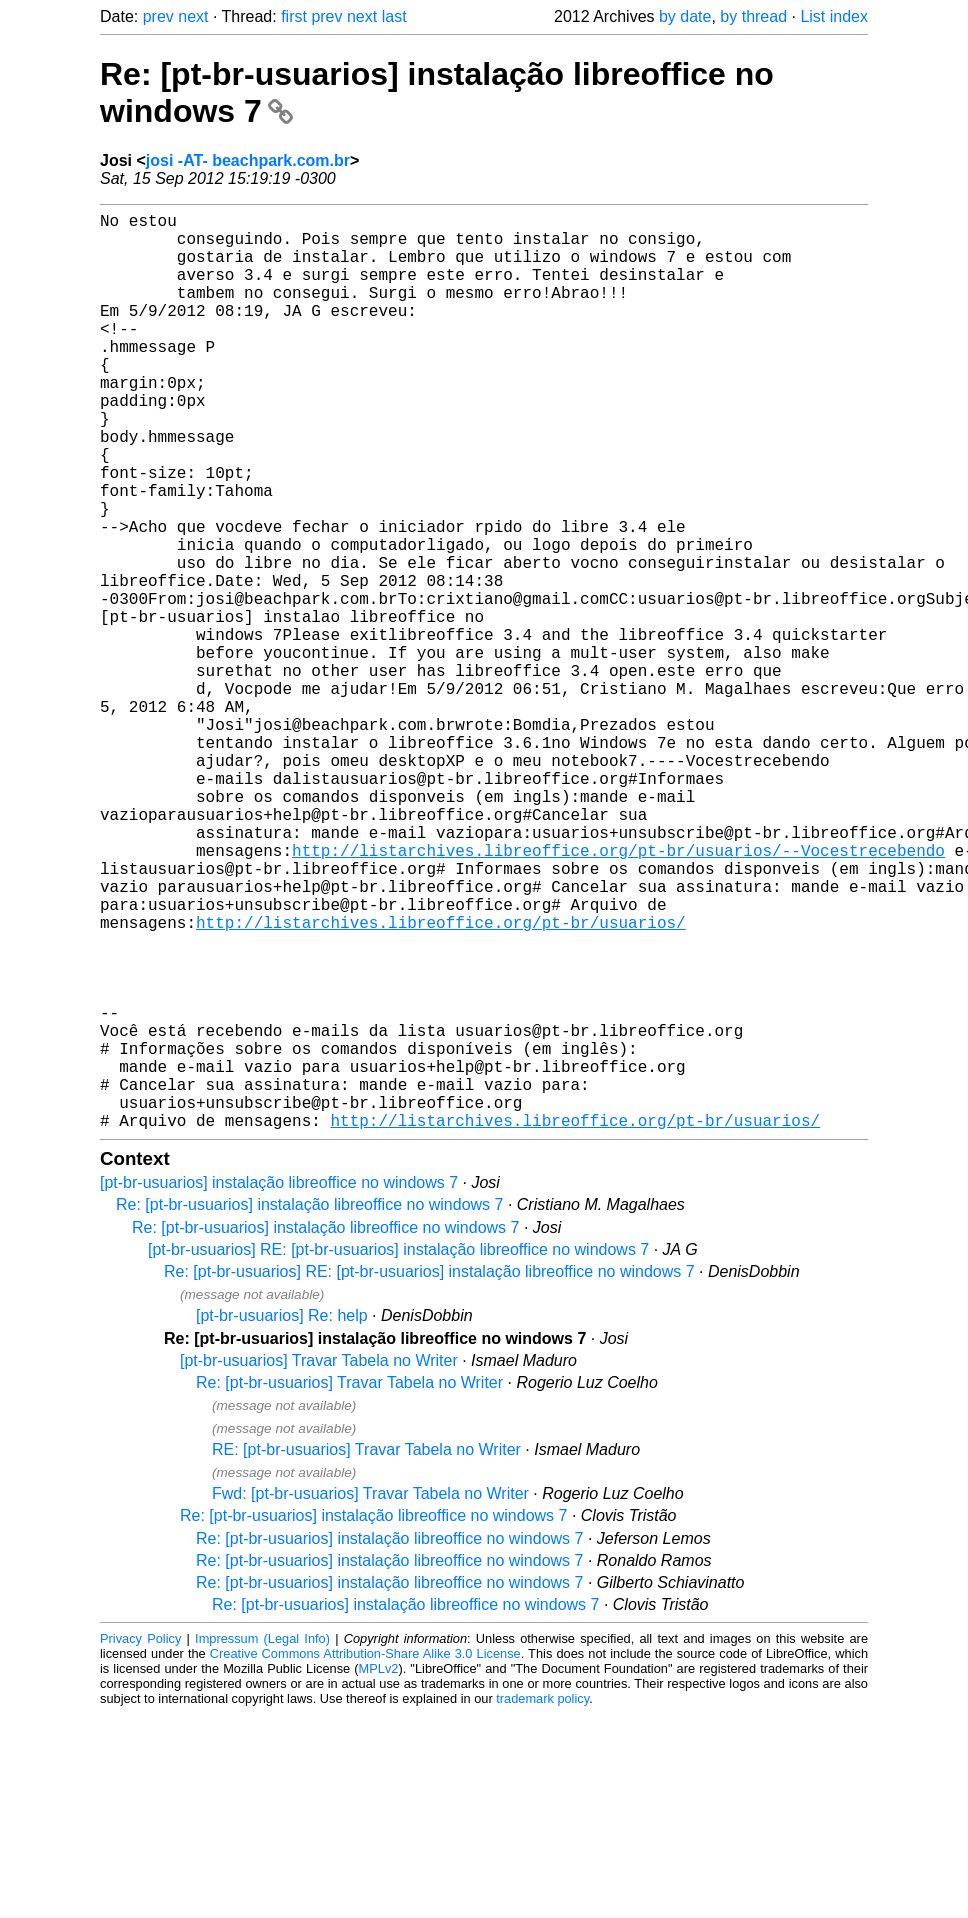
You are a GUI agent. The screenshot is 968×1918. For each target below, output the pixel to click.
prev (158, 16)
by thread (753, 16)
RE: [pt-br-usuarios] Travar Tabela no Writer (366, 1653)
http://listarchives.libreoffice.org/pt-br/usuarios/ (441, 1082)
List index (834, 16)
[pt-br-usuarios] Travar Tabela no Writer (319, 1564)
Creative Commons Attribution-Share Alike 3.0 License (365, 1857)
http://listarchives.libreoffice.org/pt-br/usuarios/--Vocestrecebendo (618, 994)
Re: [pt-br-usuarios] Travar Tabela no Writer (349, 1586)
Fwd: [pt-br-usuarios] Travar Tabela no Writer (370, 1697)
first (294, 16)
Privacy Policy (140, 1842)
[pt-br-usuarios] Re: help (282, 1519)
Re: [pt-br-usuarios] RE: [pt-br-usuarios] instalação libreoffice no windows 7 (429, 1475)
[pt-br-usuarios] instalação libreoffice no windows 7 (279, 1386)
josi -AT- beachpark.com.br (248, 160)
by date (685, 16)
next (193, 16)
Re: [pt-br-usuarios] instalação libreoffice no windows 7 (309, 1408)
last (394, 16)
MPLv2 (379, 1872)
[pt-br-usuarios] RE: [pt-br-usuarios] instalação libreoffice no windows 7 (398, 1453)
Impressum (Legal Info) (262, 1842)
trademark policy (542, 1902)
